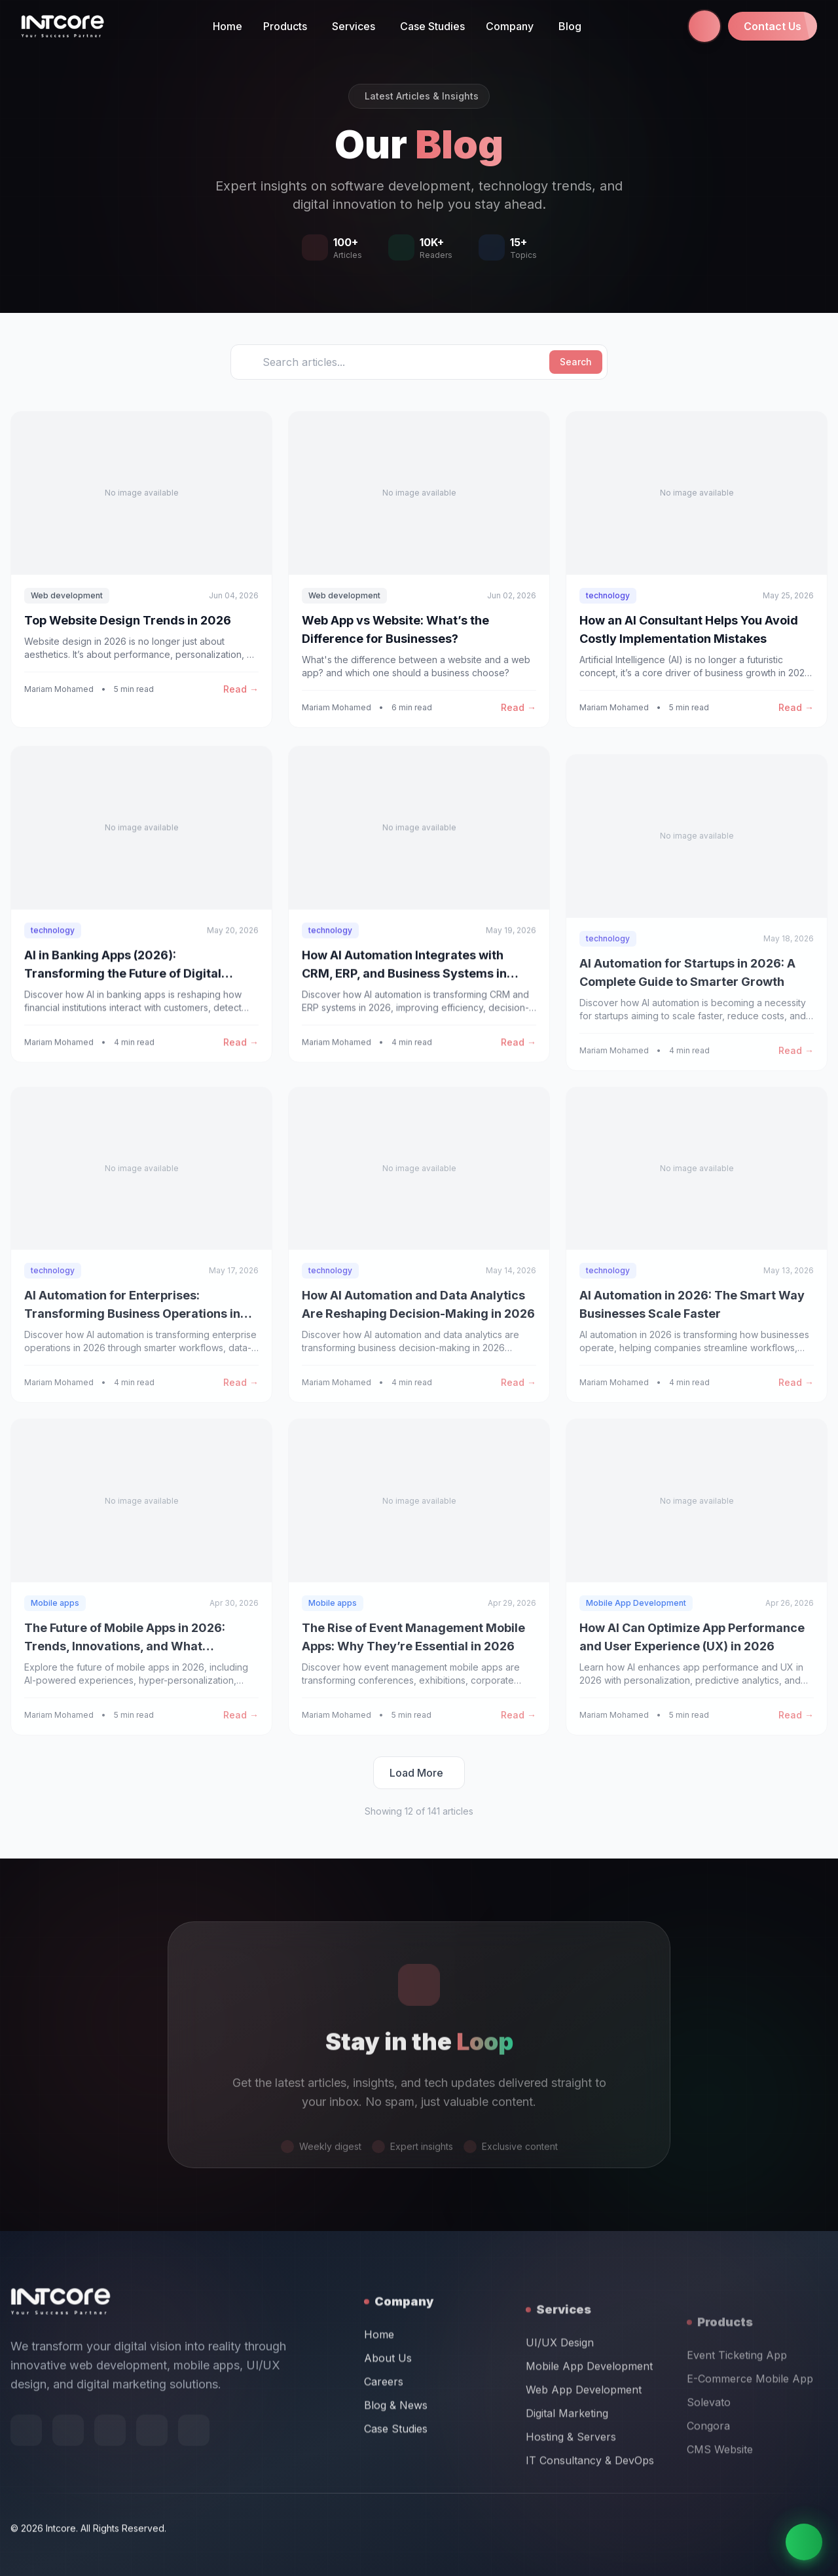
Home (227, 26)
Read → (241, 689)
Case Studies (432, 26)
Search (576, 361)
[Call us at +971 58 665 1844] (704, 26)
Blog (569, 26)
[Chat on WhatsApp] (804, 2542)
